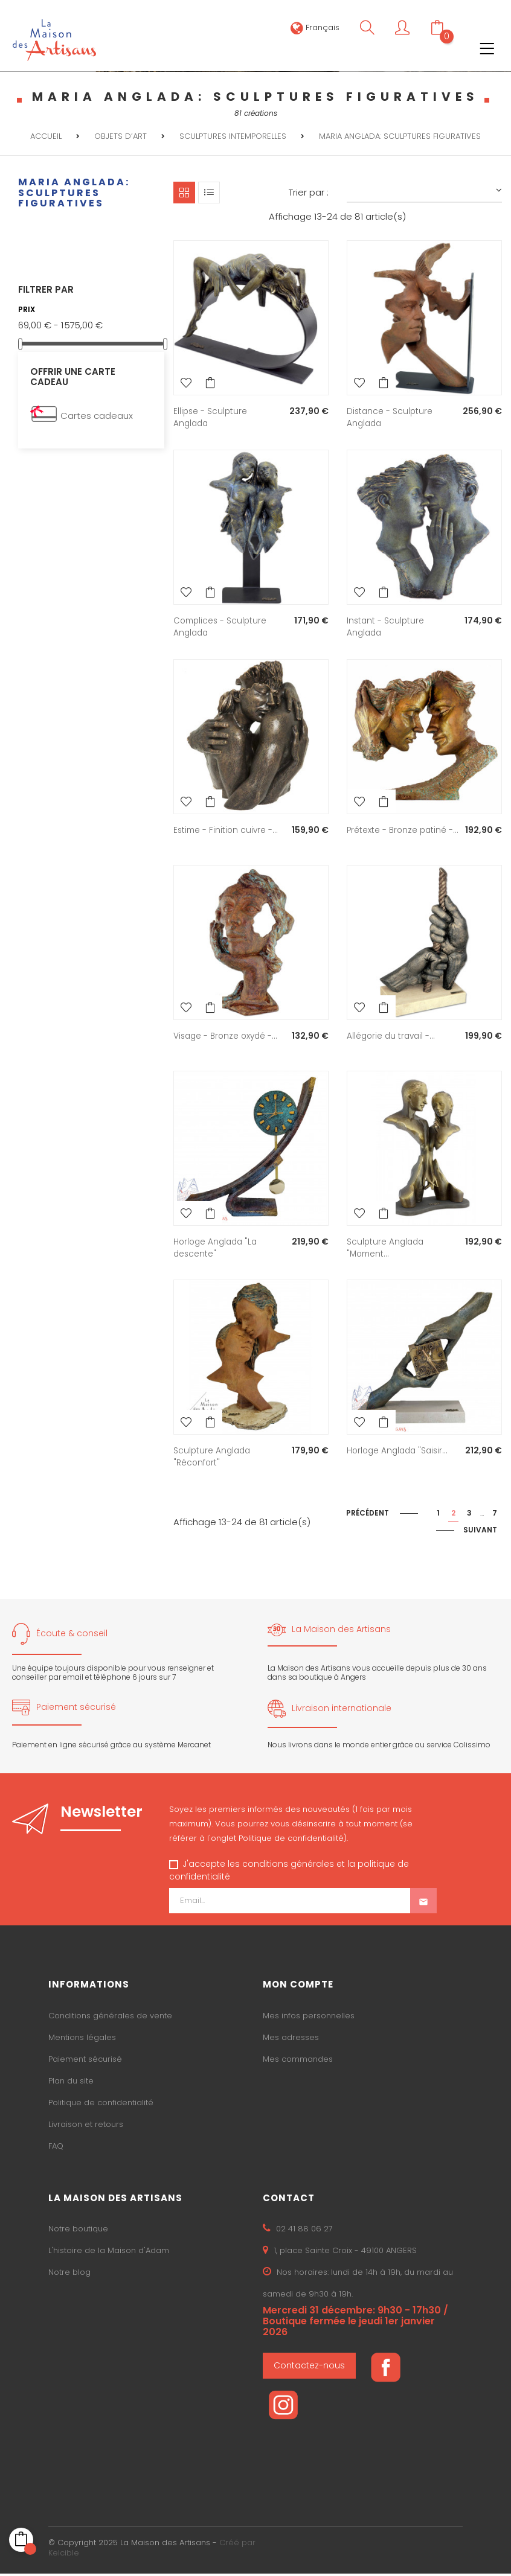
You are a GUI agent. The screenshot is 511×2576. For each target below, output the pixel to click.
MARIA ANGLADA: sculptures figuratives (74, 192)
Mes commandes (298, 2062)
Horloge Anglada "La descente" (217, 1251)
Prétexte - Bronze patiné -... (398, 835)
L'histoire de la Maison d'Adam (108, 2253)
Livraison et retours (85, 2127)
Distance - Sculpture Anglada (390, 417)
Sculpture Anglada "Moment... (386, 1251)
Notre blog (69, 2275)
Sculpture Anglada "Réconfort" (213, 1459)
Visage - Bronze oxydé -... (227, 1039)
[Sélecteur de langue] (315, 27)
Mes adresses (291, 2040)
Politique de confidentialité (100, 2105)
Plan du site (71, 2084)
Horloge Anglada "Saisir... (400, 1453)
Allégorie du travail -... (393, 1039)
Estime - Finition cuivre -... (227, 829)
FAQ (55, 2149)
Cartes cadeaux (96, 415)
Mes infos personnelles (309, 2018)
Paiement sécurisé (85, 2062)
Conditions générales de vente (110, 2018)
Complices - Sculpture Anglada (221, 626)
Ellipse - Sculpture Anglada (211, 417)
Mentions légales (82, 2040)
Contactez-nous (309, 2368)
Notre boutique (78, 2231)
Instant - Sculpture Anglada (386, 626)
